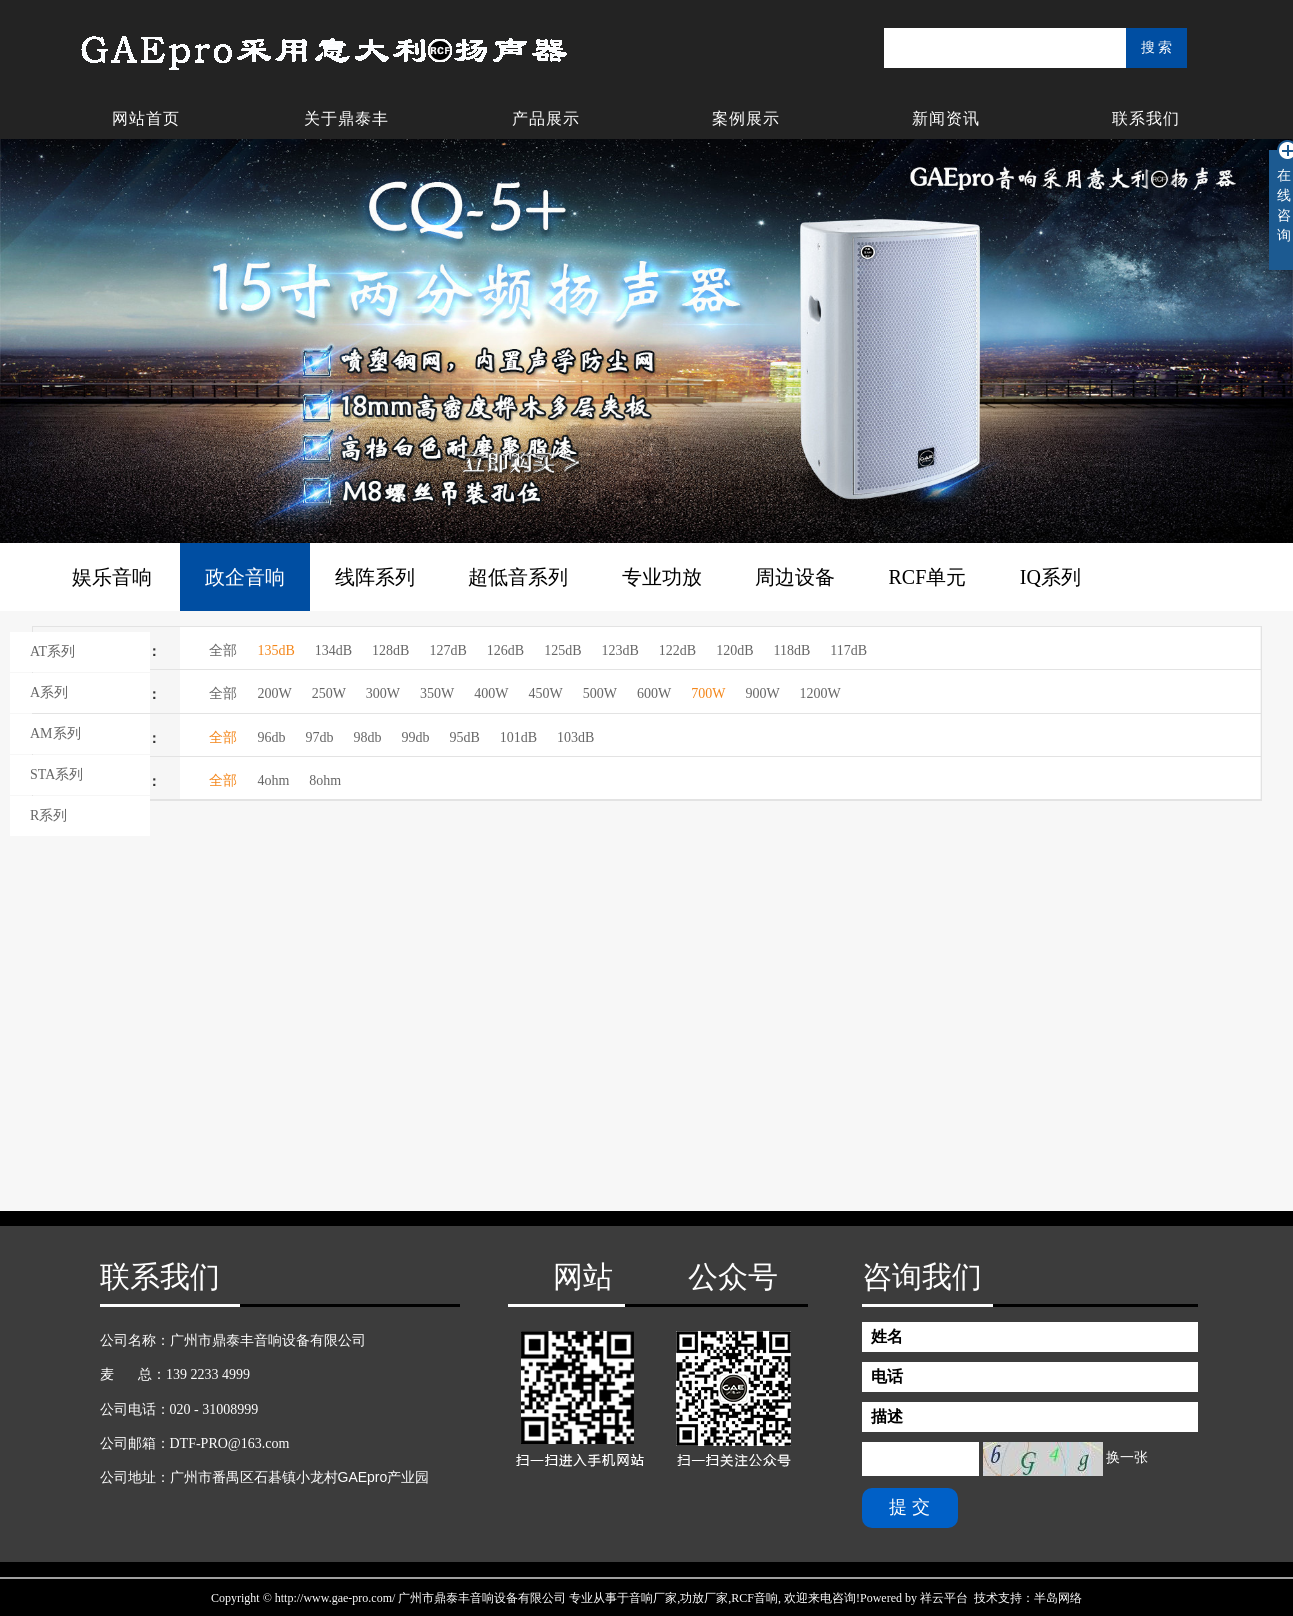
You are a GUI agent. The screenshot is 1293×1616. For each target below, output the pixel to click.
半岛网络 (1058, 1598)
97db (319, 737)
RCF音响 (754, 1598)
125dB (562, 650)
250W (329, 693)
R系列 (48, 815)
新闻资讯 (946, 118)
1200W (820, 693)
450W (546, 693)
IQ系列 (1050, 577)
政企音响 (245, 577)
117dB (848, 650)
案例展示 (746, 118)
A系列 (49, 692)
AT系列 (52, 651)
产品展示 (546, 118)
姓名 (887, 1336)
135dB (275, 650)
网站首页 (146, 118)
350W (437, 693)
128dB (390, 650)
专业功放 (662, 577)
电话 (887, 1376)
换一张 (1127, 1458)
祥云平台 (944, 1598)
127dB (447, 650)
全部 (223, 650)
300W (383, 693)
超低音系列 (518, 577)
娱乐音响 (112, 577)
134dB (333, 650)
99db (415, 737)
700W (708, 693)
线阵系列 (375, 577)
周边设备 (795, 577)
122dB (677, 650)
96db (271, 737)
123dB (619, 650)
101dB (518, 737)
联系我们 (1146, 118)
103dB (575, 737)
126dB (505, 650)
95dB (464, 737)
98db (367, 737)
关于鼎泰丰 (346, 118)
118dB (792, 650)
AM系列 (55, 733)
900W (762, 693)
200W (274, 693)
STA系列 (56, 774)
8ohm (325, 780)
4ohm (273, 780)
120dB (734, 650)
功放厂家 (704, 1598)
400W (491, 693)
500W (600, 693)
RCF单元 (928, 577)
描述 (887, 1416)
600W (654, 693)
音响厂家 (653, 1598)
